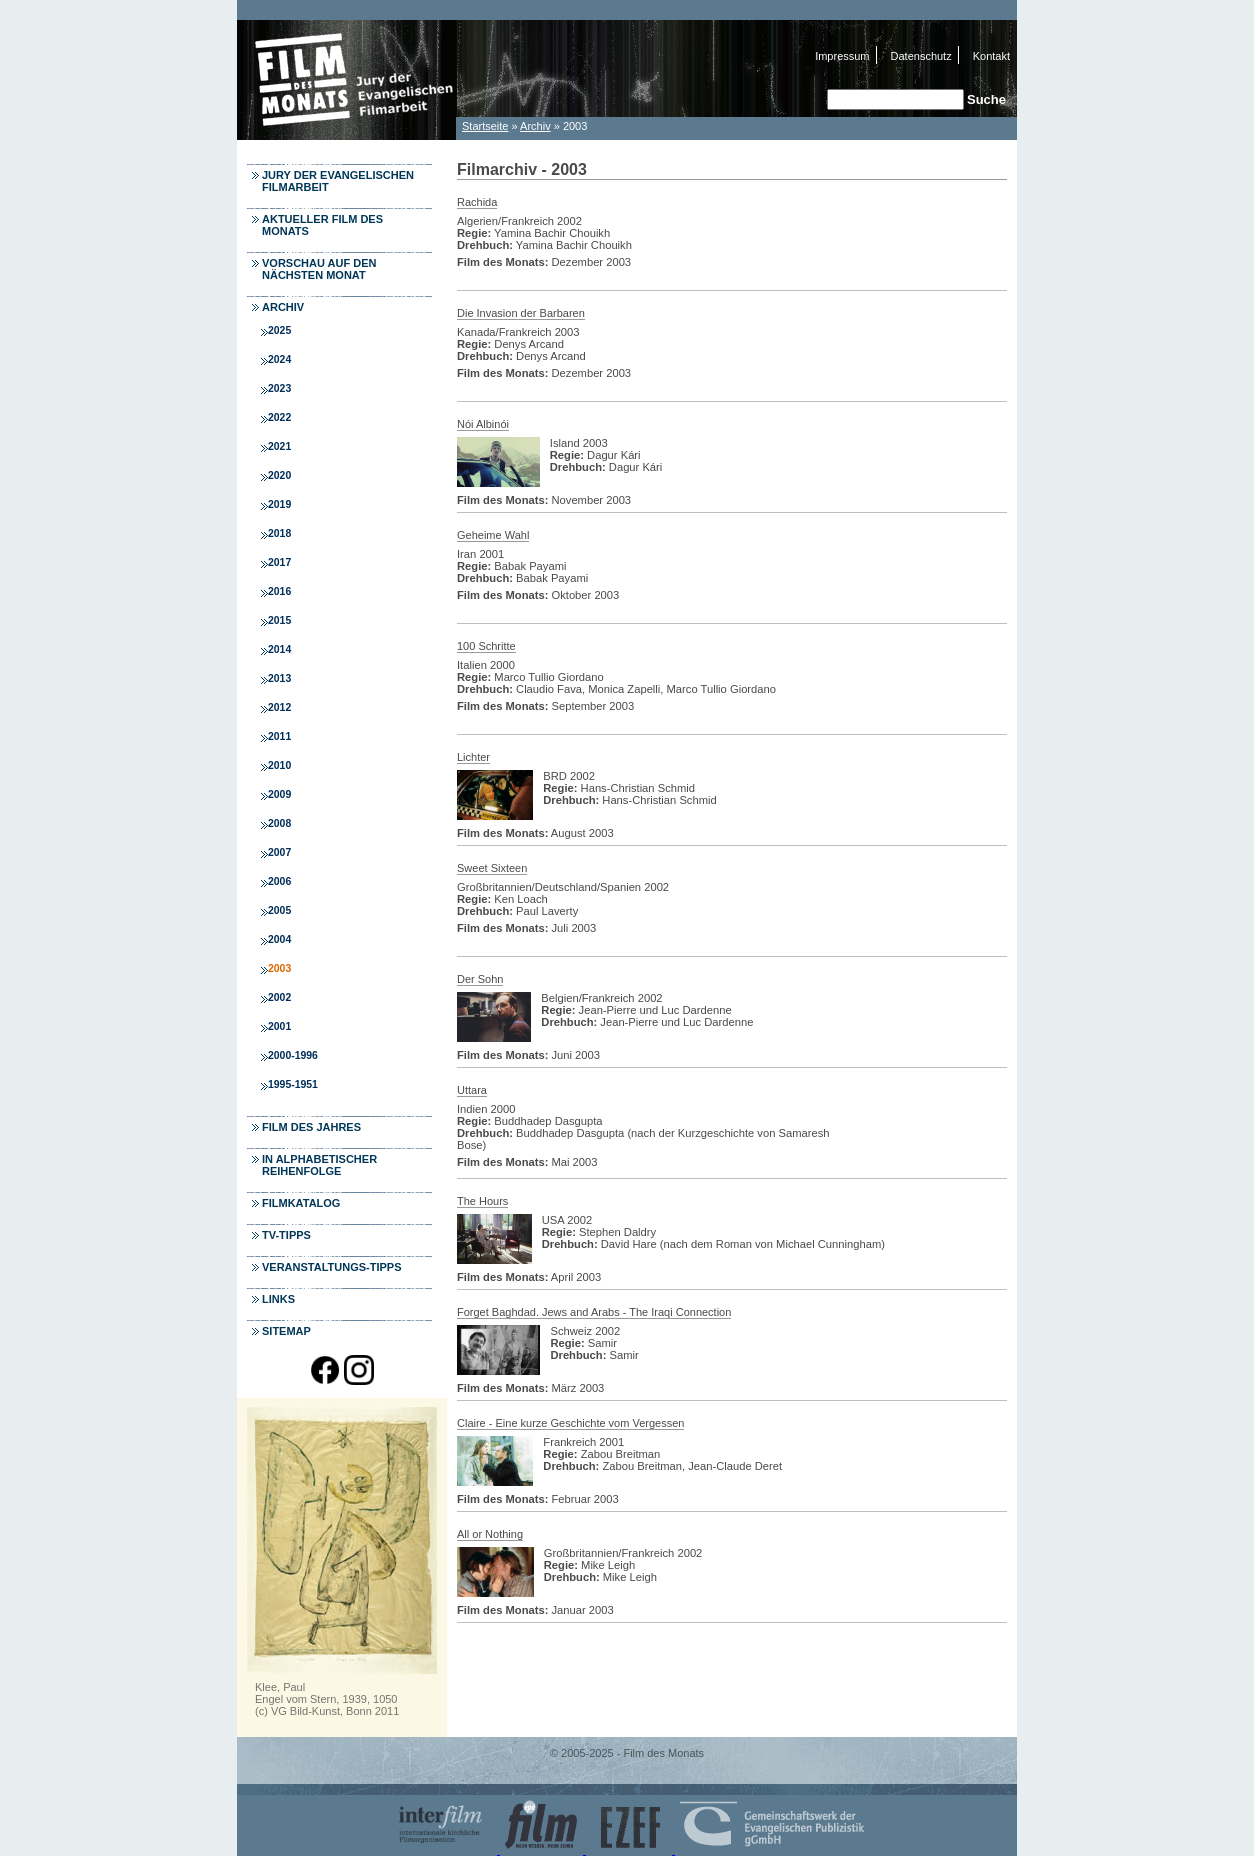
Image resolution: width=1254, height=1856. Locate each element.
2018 (279, 533)
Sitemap (286, 1331)
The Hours (482, 1201)
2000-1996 (293, 1055)
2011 (279, 736)
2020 (279, 475)
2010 (279, 765)
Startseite (485, 126)
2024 (279, 359)
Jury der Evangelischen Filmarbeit (338, 181)
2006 (279, 881)
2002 (279, 997)
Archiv (535, 126)
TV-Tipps (286, 1235)
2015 (279, 620)
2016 (279, 591)
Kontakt (991, 56)
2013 (279, 678)
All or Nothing (490, 1534)
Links (278, 1299)
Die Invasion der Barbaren (521, 313)
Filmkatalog (301, 1203)
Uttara (472, 1090)
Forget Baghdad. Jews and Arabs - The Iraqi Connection (594, 1312)
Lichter (473, 757)
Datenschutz (921, 56)
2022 (279, 417)
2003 (279, 968)
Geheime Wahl (493, 535)
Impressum (842, 56)
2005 (279, 910)
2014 (279, 649)
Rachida (477, 202)
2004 (279, 939)
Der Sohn (480, 979)
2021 (279, 446)
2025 (279, 330)
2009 (279, 794)
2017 (279, 562)
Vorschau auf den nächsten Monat (319, 269)
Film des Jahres (311, 1127)
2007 (279, 852)
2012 (279, 707)
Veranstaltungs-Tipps (332, 1267)
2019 (279, 504)
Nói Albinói (483, 424)
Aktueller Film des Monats (322, 225)
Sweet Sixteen (492, 868)
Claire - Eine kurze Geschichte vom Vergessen (570, 1423)
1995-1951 (293, 1084)
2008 (279, 823)
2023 (279, 388)
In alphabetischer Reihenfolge (319, 1165)
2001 (279, 1026)
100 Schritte (486, 646)
